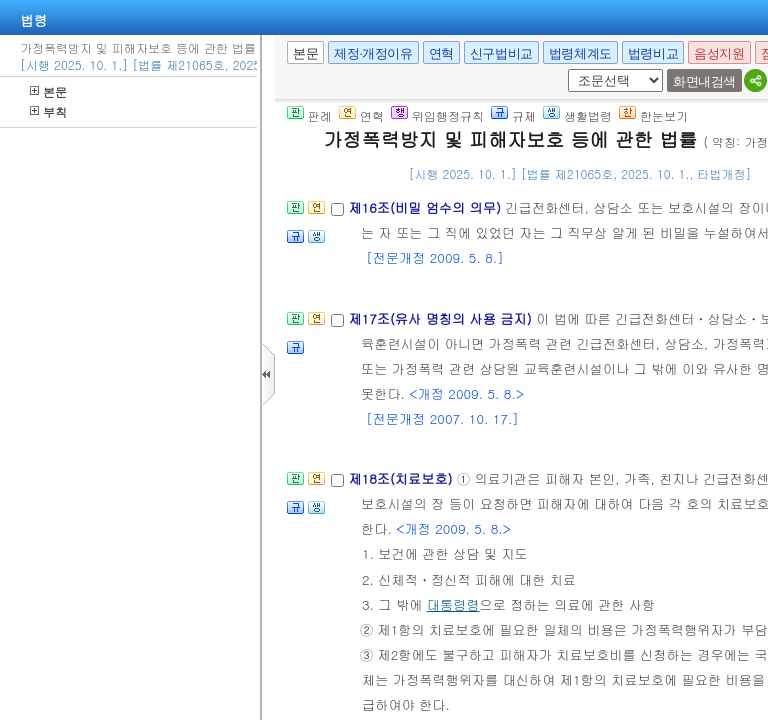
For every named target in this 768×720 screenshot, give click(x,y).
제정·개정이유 (373, 53)
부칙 (48, 111)
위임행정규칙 (437, 115)
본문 (48, 91)
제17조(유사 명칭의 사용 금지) (442, 318)
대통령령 (453, 604)
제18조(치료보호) (402, 478)
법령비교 (653, 53)
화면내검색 (704, 81)
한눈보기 (653, 115)
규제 (513, 115)
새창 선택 (564, 69)
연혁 (441, 53)
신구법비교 (501, 53)
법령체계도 (580, 53)
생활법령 (577, 115)
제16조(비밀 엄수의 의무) (426, 207)
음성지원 (719, 53)
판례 (309, 115)
